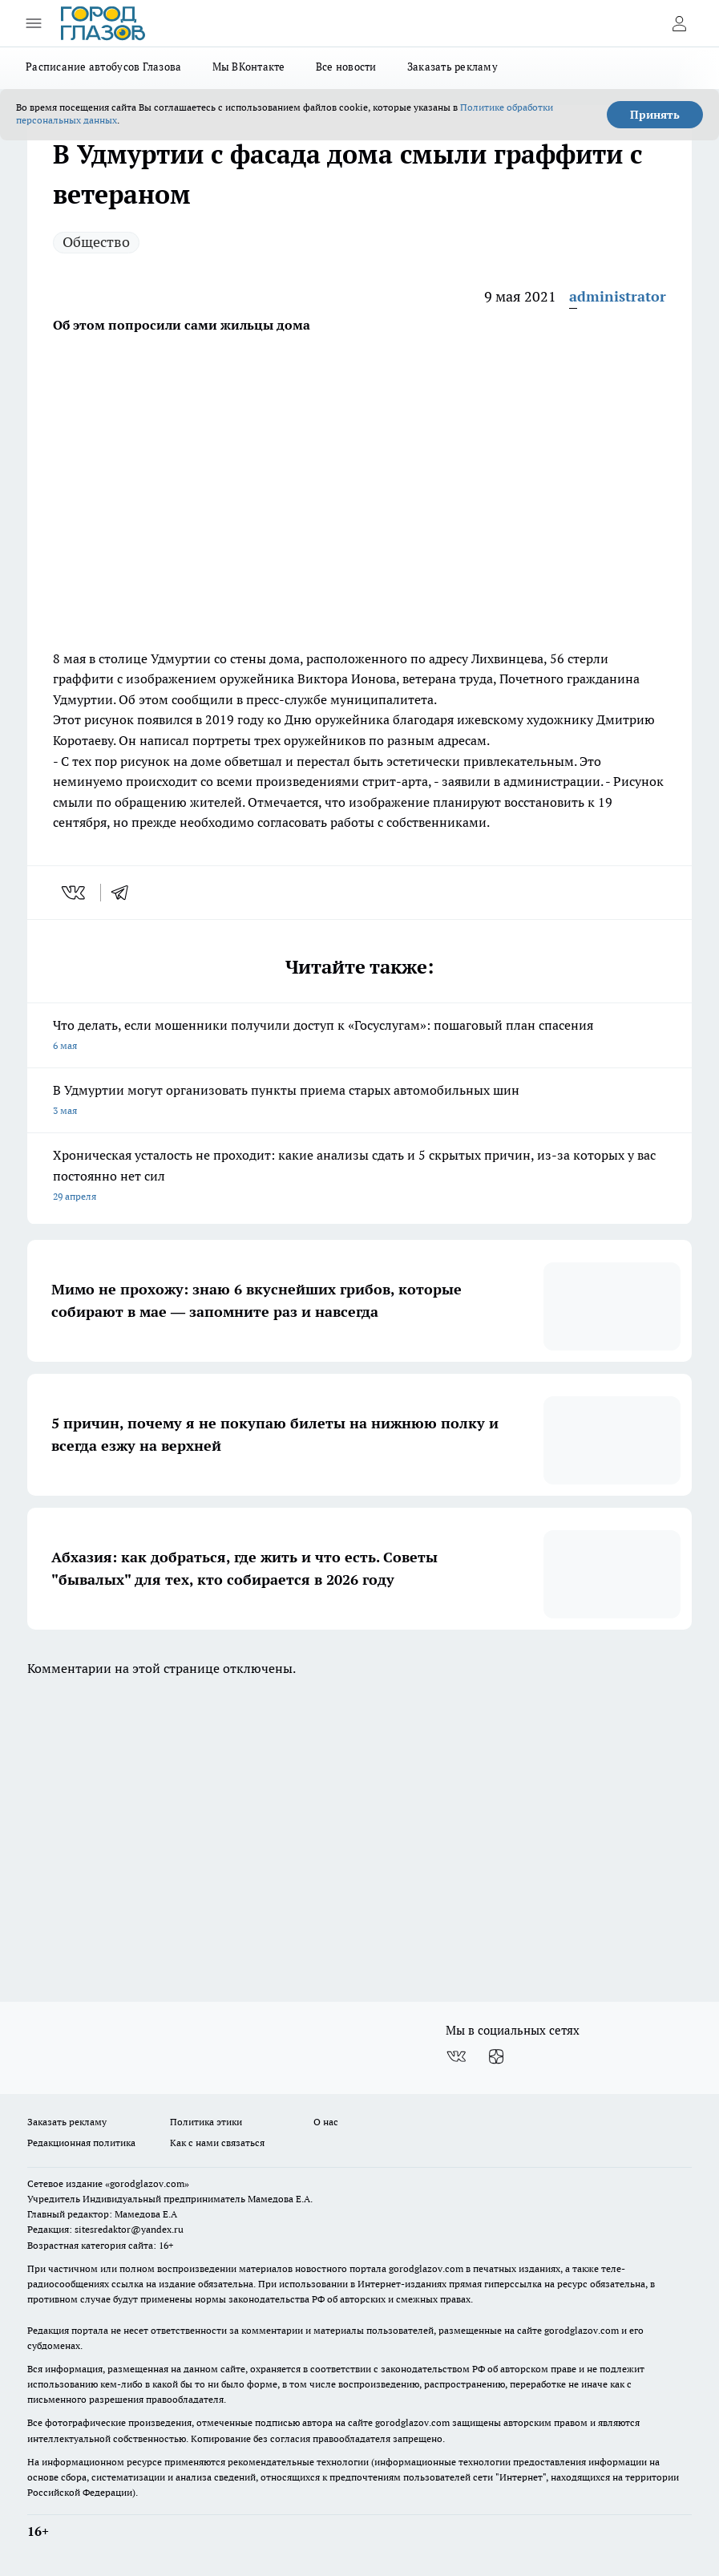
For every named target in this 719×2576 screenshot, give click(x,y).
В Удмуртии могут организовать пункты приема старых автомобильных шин (359, 1101)
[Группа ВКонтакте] (456, 2056)
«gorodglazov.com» (147, 2183)
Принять (655, 114)
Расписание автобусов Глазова (104, 66)
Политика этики (206, 2122)
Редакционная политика (81, 2143)
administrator (617, 296)
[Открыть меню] (33, 23)
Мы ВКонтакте (248, 66)
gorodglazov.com (426, 2268)
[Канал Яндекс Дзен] (496, 2056)
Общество (96, 242)
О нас (325, 2122)
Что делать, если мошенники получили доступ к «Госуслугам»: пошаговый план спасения (359, 1036)
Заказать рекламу (452, 66)
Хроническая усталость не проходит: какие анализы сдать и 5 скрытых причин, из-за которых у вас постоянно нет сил (359, 1177)
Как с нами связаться (217, 2143)
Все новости (346, 66)
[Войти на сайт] (679, 23)
